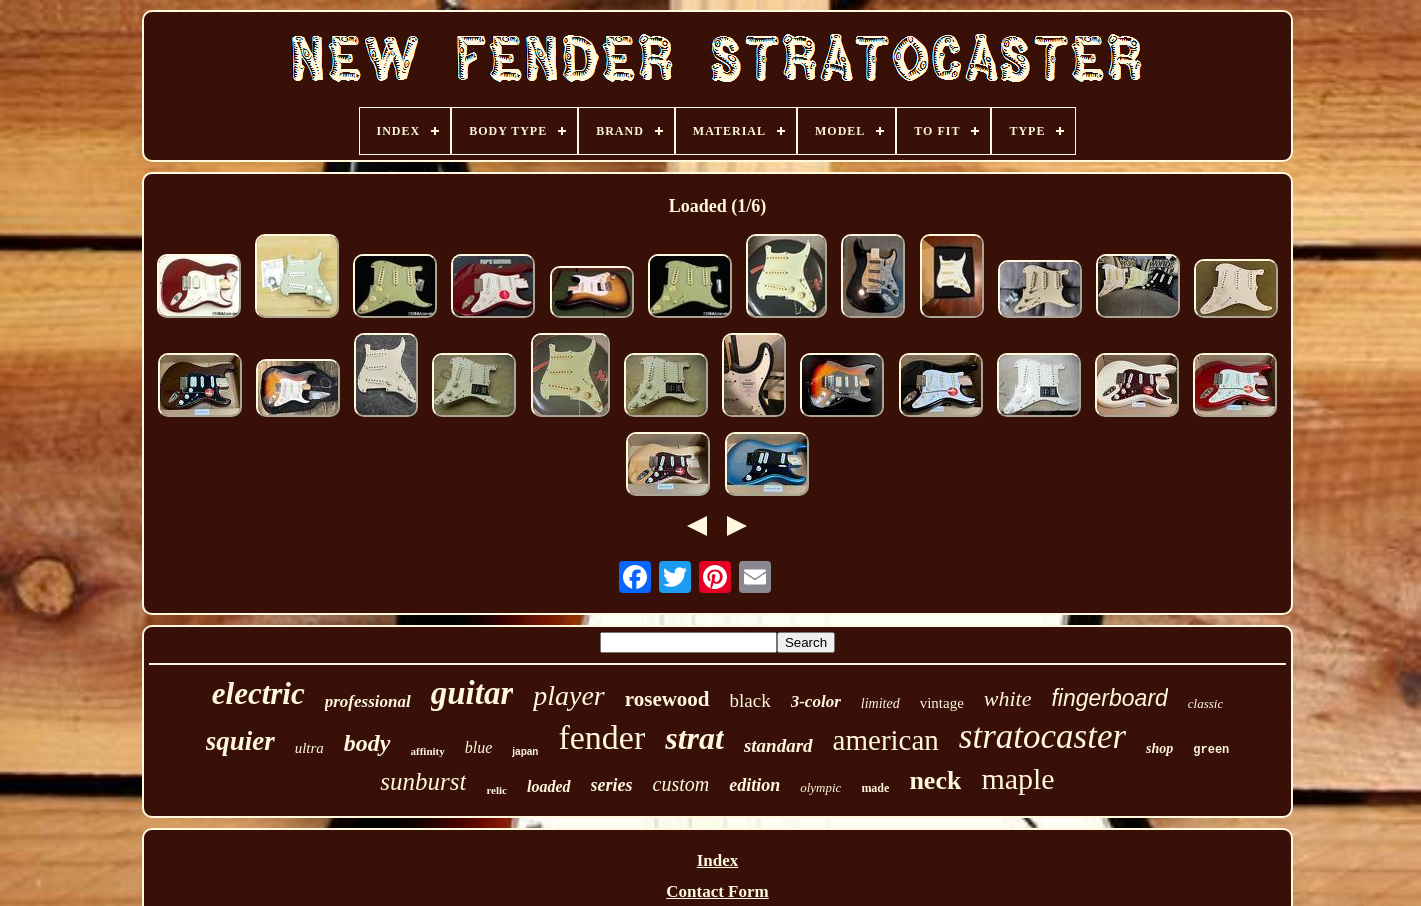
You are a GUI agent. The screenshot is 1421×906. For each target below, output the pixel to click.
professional (368, 701)
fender (601, 737)
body (367, 743)
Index (718, 860)
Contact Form (717, 891)
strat (694, 738)
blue (479, 747)
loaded (549, 786)
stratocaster (1042, 736)
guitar (472, 693)
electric (258, 693)
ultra (309, 748)
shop (1159, 748)
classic (1205, 703)
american (886, 740)
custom (681, 784)
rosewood (667, 699)
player (569, 695)
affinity (428, 751)
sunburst (423, 781)
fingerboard (1109, 698)
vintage (942, 703)
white (1008, 698)
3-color (816, 701)
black (750, 700)
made (875, 788)
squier (240, 741)
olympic (820, 787)
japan (525, 751)
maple (1017, 778)
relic (496, 790)
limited (880, 703)
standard (778, 745)
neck (935, 780)
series (612, 785)
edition (754, 785)
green (1211, 750)
